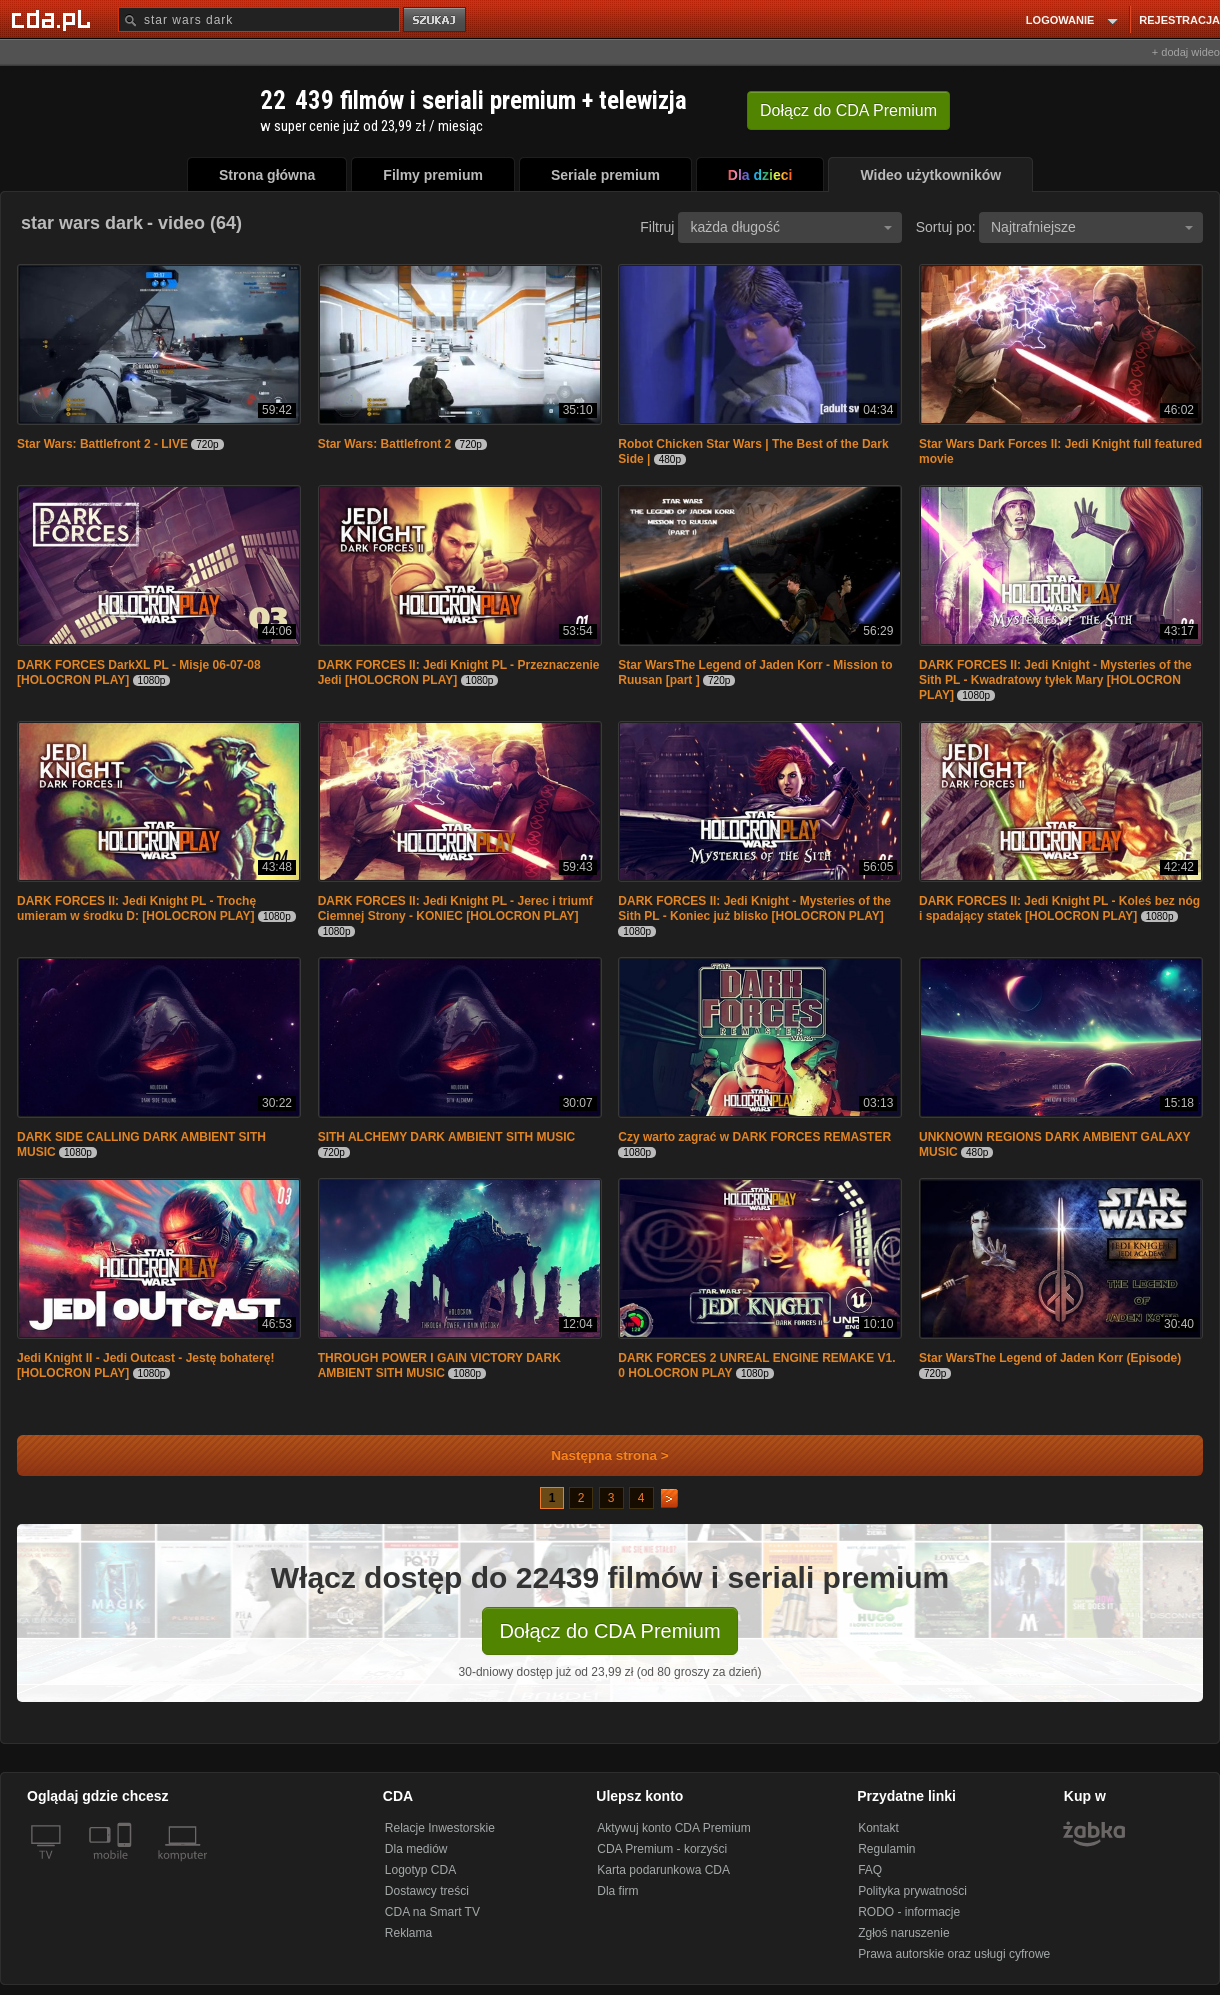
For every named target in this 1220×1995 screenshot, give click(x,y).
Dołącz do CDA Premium (609, 1631)
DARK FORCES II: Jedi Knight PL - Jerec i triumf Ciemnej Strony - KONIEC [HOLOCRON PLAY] (455, 908)
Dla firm (617, 1891)
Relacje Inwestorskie (440, 1828)
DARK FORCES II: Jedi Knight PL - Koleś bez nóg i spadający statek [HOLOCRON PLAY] (1059, 908)
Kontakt (878, 1828)
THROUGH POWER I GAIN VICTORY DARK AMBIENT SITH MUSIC (439, 1365)
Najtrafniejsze (1092, 227)
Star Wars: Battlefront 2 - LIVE (102, 444)
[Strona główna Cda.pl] (54, 19)
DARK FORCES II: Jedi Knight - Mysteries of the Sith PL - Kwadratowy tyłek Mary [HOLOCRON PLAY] (1055, 680)
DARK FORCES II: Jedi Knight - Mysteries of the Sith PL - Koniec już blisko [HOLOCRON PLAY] (754, 908)
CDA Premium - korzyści (662, 1849)
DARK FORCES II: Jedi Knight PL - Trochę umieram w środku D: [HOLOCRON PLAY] (136, 908)
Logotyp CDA (420, 1870)
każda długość (791, 227)
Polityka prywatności (912, 1891)
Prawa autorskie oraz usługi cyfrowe (954, 1954)
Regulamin (886, 1849)
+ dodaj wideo (1186, 52)
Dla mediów (416, 1849)
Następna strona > (596, 1455)
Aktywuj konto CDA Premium (673, 1828)
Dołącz (848, 110)
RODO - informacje (909, 1912)
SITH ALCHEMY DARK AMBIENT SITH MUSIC (447, 1137)
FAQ (870, 1870)
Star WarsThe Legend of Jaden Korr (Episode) (1050, 1358)
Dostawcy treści (427, 1891)
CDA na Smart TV (432, 1912)
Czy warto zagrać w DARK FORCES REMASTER (754, 1137)
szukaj (436, 20)
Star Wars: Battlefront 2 (385, 444)
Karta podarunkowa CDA (663, 1870)
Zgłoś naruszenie (903, 1933)
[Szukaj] (259, 19)
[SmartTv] (126, 1867)
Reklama (408, 1933)
